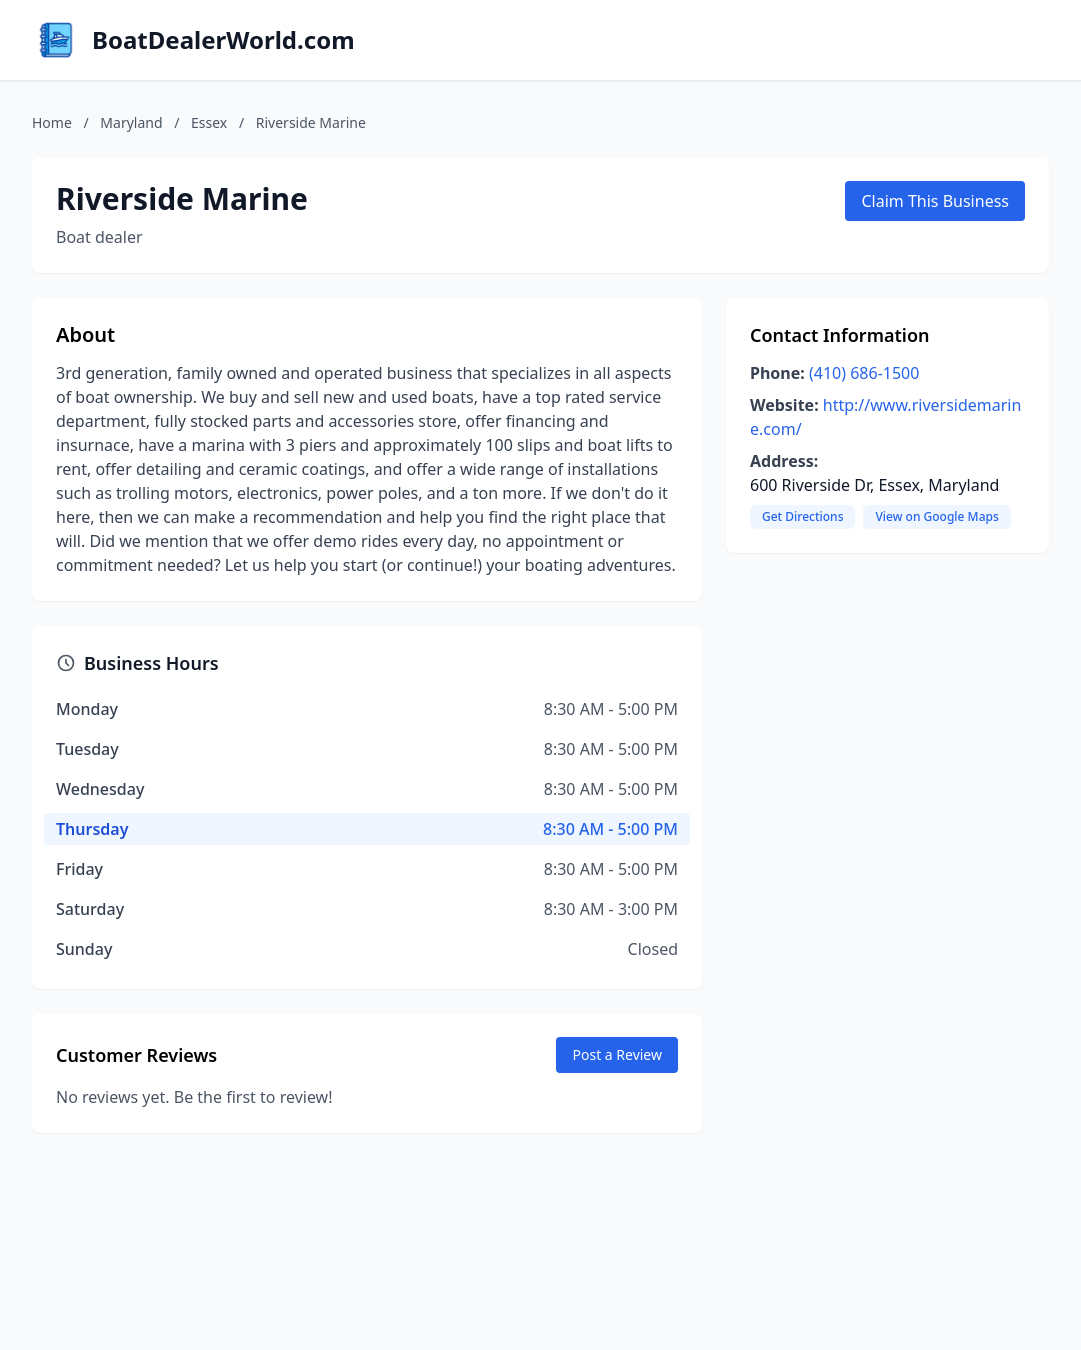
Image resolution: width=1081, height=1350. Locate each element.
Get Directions (802, 516)
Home (52, 122)
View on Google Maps (936, 516)
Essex (209, 122)
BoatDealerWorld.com (223, 40)
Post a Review (617, 1054)
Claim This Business (935, 201)
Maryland (131, 122)
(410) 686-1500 (864, 373)
